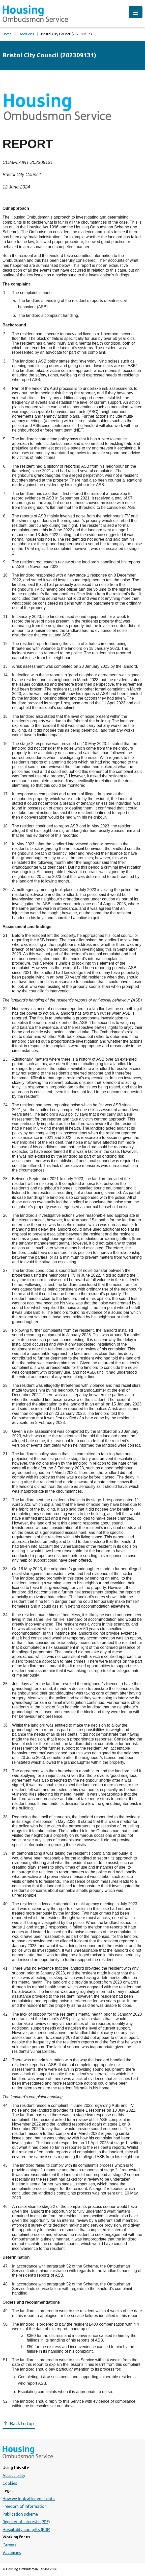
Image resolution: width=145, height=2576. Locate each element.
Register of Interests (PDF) (26, 2521)
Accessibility (14, 2475)
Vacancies (12, 2552)
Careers (9, 2545)
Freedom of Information (25, 2506)
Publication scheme (20, 2514)
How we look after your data (29, 2498)
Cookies (10, 2483)
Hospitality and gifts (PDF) (26, 2529)
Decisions (26, 34)
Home (7, 34)
